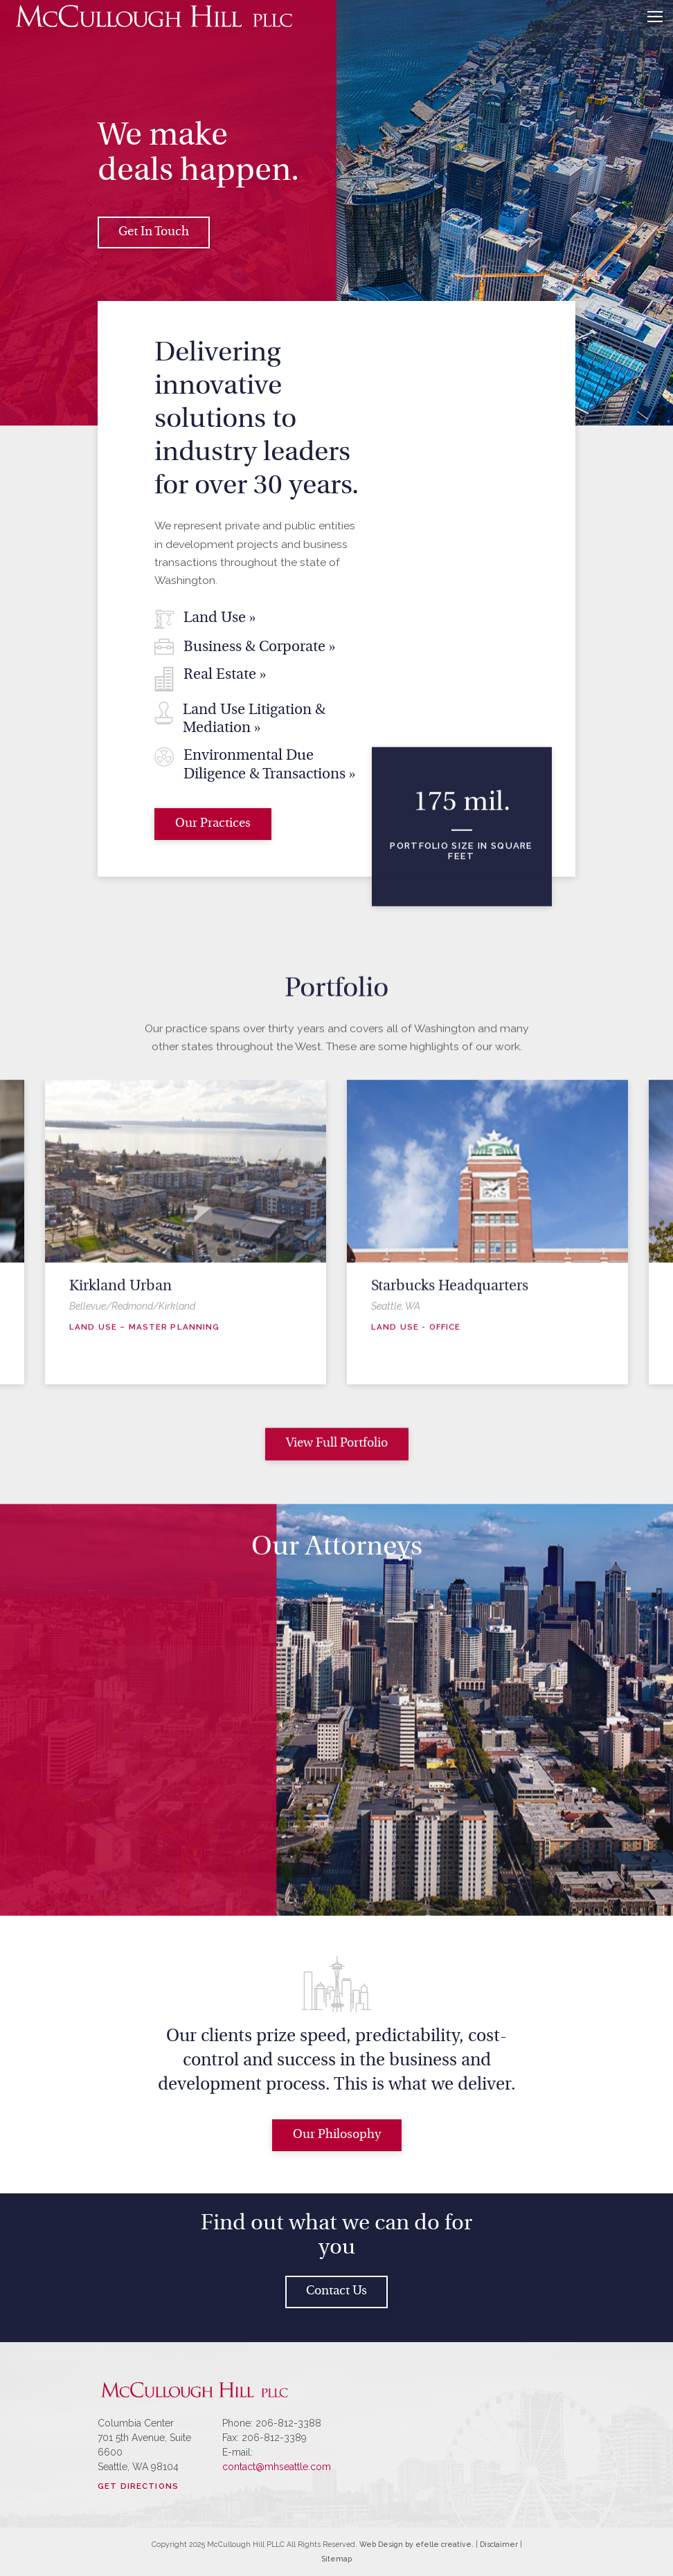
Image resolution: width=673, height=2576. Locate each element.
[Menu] (655, 16)
